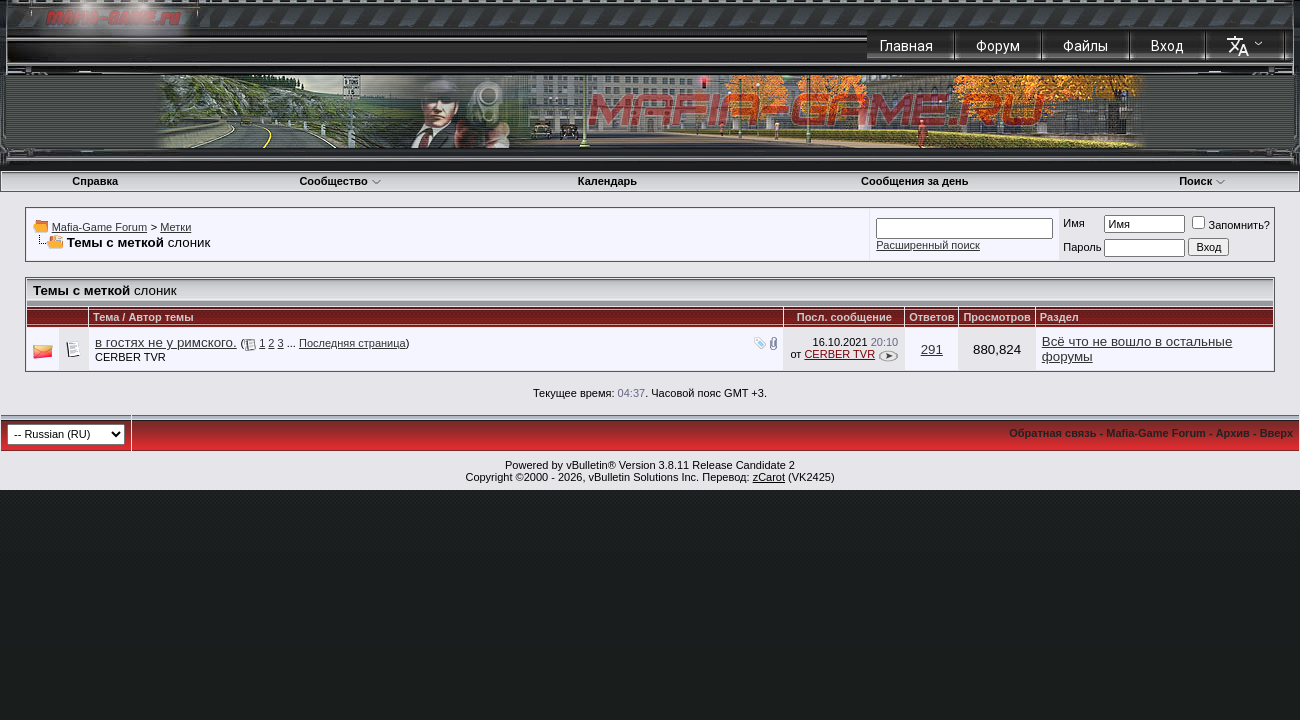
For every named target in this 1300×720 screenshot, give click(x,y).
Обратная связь (1052, 433)
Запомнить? (1231, 225)
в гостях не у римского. (166, 342)
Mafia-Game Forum (99, 227)
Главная (906, 46)
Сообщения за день (914, 181)
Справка (95, 181)
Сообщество (340, 181)
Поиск (1202, 181)
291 (932, 349)
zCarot (769, 477)
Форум (998, 46)
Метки (175, 227)
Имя (1073, 223)
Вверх (1276, 433)
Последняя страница (352, 343)
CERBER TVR (130, 357)
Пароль (1082, 247)
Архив (1233, 433)
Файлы (1085, 46)
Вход (1167, 46)
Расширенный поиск (928, 245)
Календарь (607, 181)
